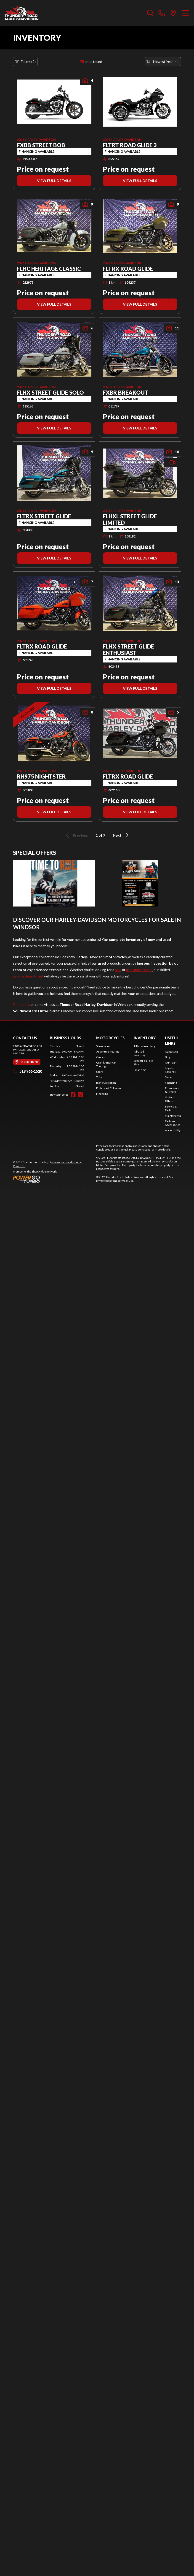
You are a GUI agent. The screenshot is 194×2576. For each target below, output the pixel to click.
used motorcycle (139, 969)
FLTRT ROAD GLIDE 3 (130, 145)
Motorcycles (110, 1038)
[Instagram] (80, 1094)
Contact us (21, 1004)
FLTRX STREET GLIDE (44, 516)
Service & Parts (171, 1108)
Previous (76, 835)
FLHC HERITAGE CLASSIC (49, 269)
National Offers (170, 1099)
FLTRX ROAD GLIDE (128, 269)
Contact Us (171, 1051)
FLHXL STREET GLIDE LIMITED (130, 519)
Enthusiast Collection (109, 1088)
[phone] (161, 13)
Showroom (103, 1046)
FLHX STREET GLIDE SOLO (50, 392)
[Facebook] (73, 1094)
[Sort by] (163, 61)
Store (168, 1077)
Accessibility (172, 1130)
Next (121, 835)
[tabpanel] (67, 1066)
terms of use (125, 1180)
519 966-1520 (27, 1071)
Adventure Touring (107, 1051)
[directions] (173, 13)
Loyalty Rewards (170, 1069)
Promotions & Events (172, 1090)
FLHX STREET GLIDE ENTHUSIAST (128, 649)
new (118, 969)
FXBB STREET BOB (41, 145)
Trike (99, 1077)
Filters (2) (25, 61)
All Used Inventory (140, 1053)
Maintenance (173, 1115)
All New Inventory (144, 1046)
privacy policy (104, 1180)
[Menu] (185, 12)
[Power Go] (51, 1179)
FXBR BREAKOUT (125, 392)
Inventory (145, 1038)
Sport (99, 1071)
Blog (167, 1057)
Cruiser (101, 1057)
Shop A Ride (39, 1171)
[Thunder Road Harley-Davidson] (21, 12)
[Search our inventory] (150, 13)
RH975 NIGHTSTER (41, 776)
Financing (102, 1093)
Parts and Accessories (172, 1122)
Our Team (171, 1062)
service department (28, 976)
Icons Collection (106, 1082)
